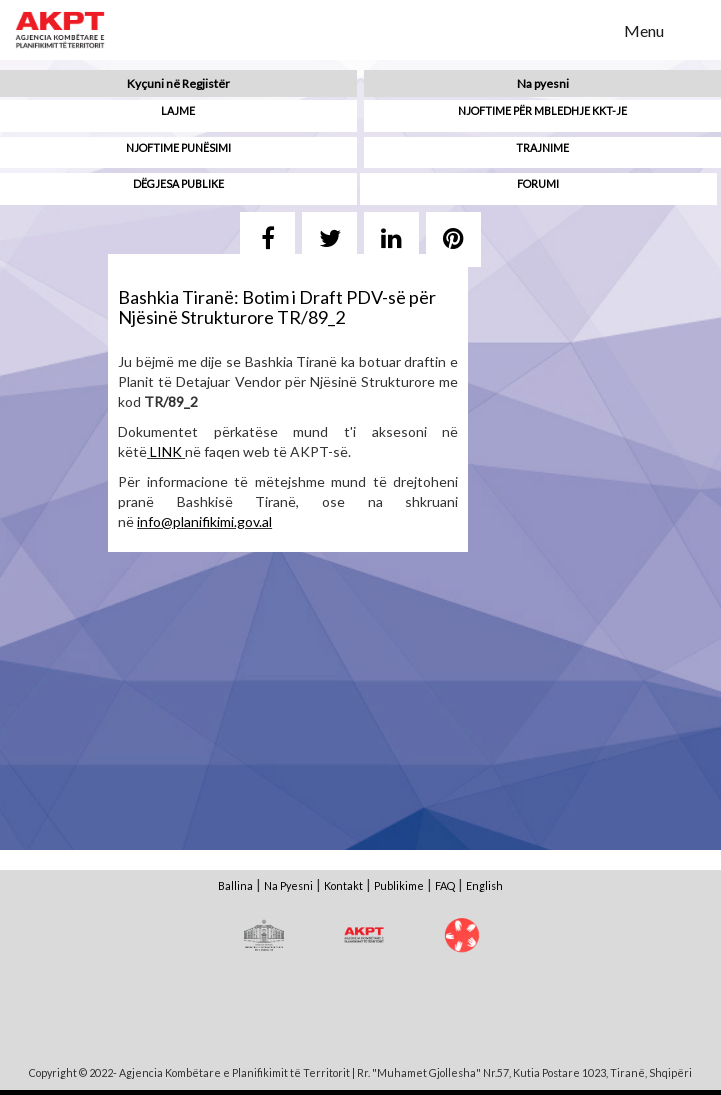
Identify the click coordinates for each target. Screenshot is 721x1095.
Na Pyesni (288, 885)
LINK (166, 451)
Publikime (399, 885)
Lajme (178, 110)
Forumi (538, 183)
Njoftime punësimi (178, 147)
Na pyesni (543, 83)
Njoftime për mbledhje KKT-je (542, 110)
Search (596, 29)
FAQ (445, 885)
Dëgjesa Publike (178, 183)
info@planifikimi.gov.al (204, 521)
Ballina (235, 885)
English (484, 885)
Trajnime (542, 147)
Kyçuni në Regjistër (178, 83)
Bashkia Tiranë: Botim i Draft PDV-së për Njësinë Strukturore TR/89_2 (277, 307)
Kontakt (343, 885)
